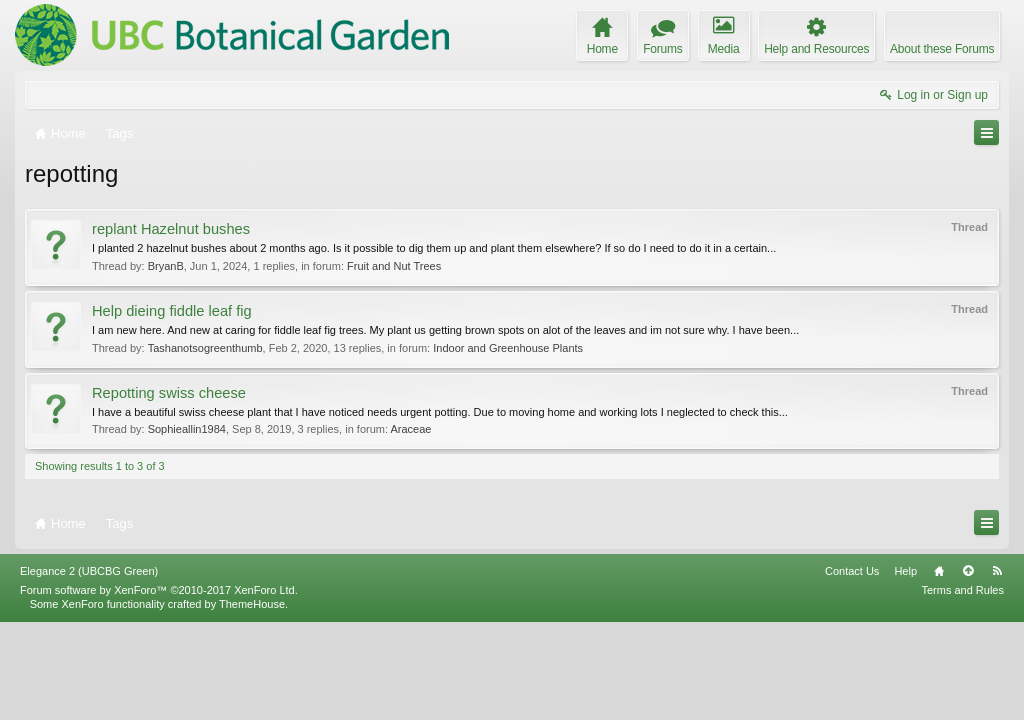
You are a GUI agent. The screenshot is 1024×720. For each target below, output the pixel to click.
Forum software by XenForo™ (159, 688)
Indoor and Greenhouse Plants (508, 348)
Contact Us (852, 669)
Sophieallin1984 (187, 429)
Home (939, 669)
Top (968, 669)
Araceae (410, 429)
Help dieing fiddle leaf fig (172, 311)
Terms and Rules (962, 688)
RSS (997, 669)
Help (905, 669)
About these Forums (942, 49)
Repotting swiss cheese (169, 393)
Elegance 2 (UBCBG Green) (89, 669)
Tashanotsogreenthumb (205, 348)
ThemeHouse (252, 702)
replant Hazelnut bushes (171, 229)
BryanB (166, 266)
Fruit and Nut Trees (394, 266)
